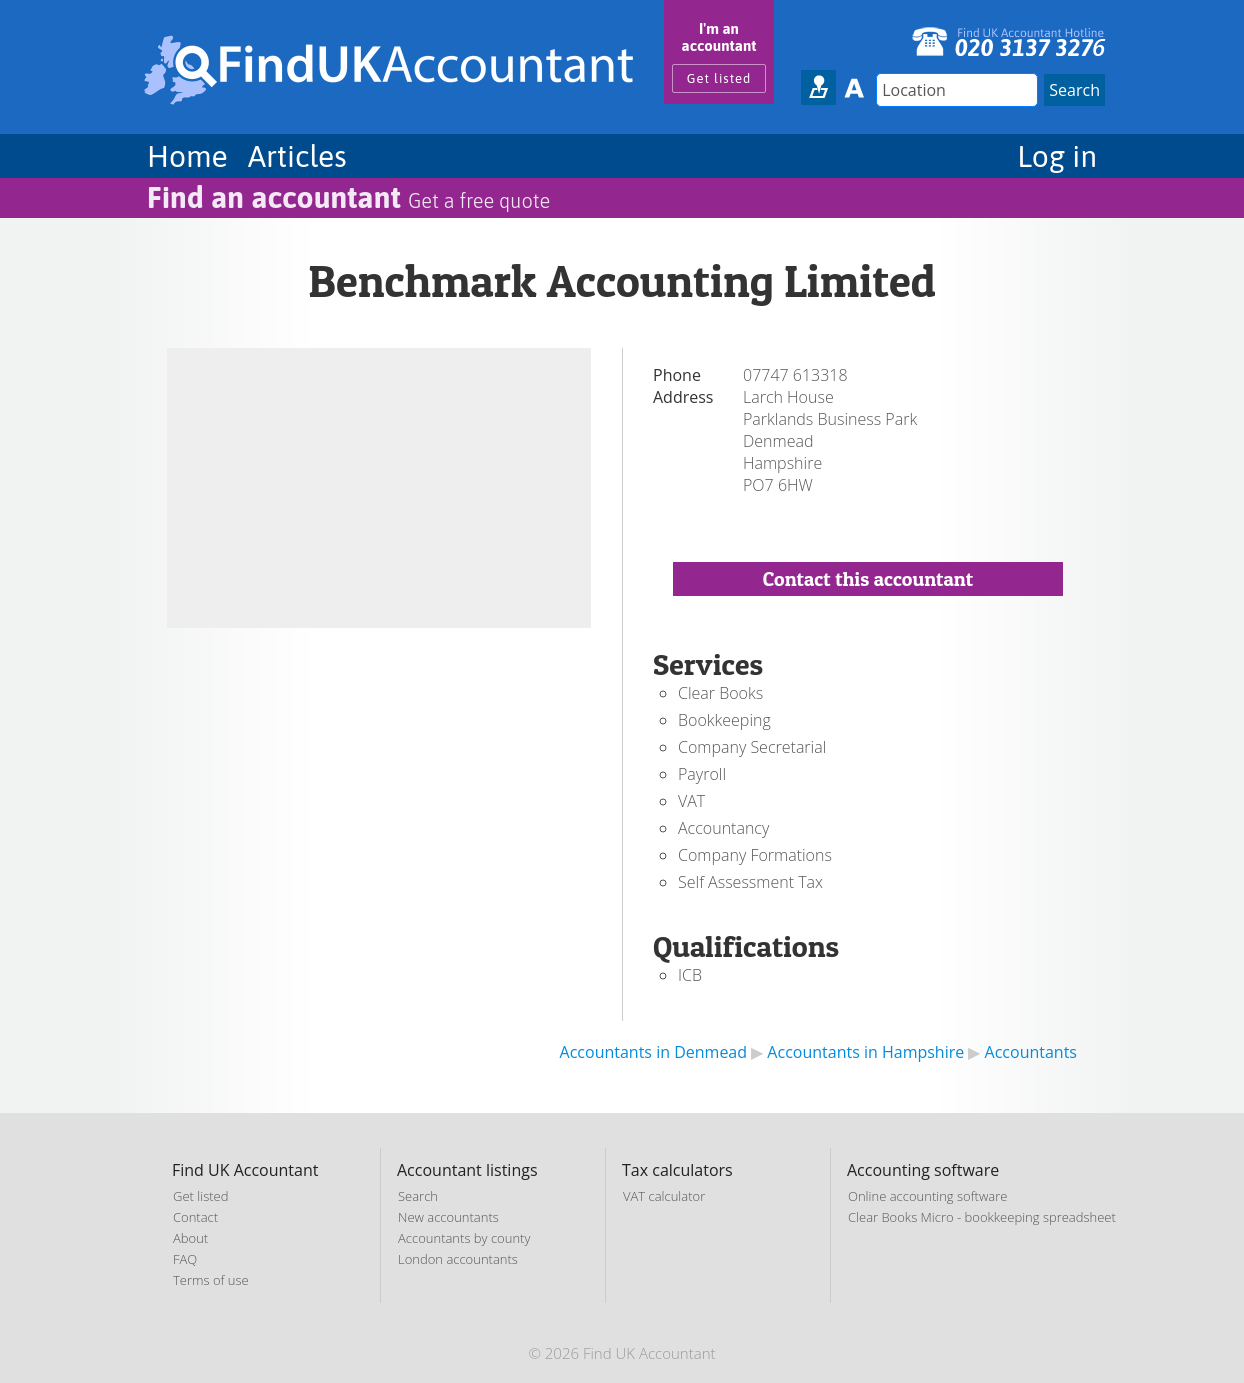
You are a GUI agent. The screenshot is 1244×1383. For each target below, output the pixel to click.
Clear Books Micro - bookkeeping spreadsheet (982, 1217)
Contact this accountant (868, 579)
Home (187, 156)
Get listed (719, 78)
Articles (297, 156)
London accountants (458, 1259)
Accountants (1031, 1052)
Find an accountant (348, 197)
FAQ (185, 1259)
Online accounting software (927, 1196)
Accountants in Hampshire (865, 1052)
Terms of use (211, 1280)
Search (418, 1196)
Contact (195, 1217)
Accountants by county (464, 1238)
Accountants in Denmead (653, 1052)
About (190, 1238)
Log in (1057, 156)
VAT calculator (664, 1196)
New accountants (448, 1217)
